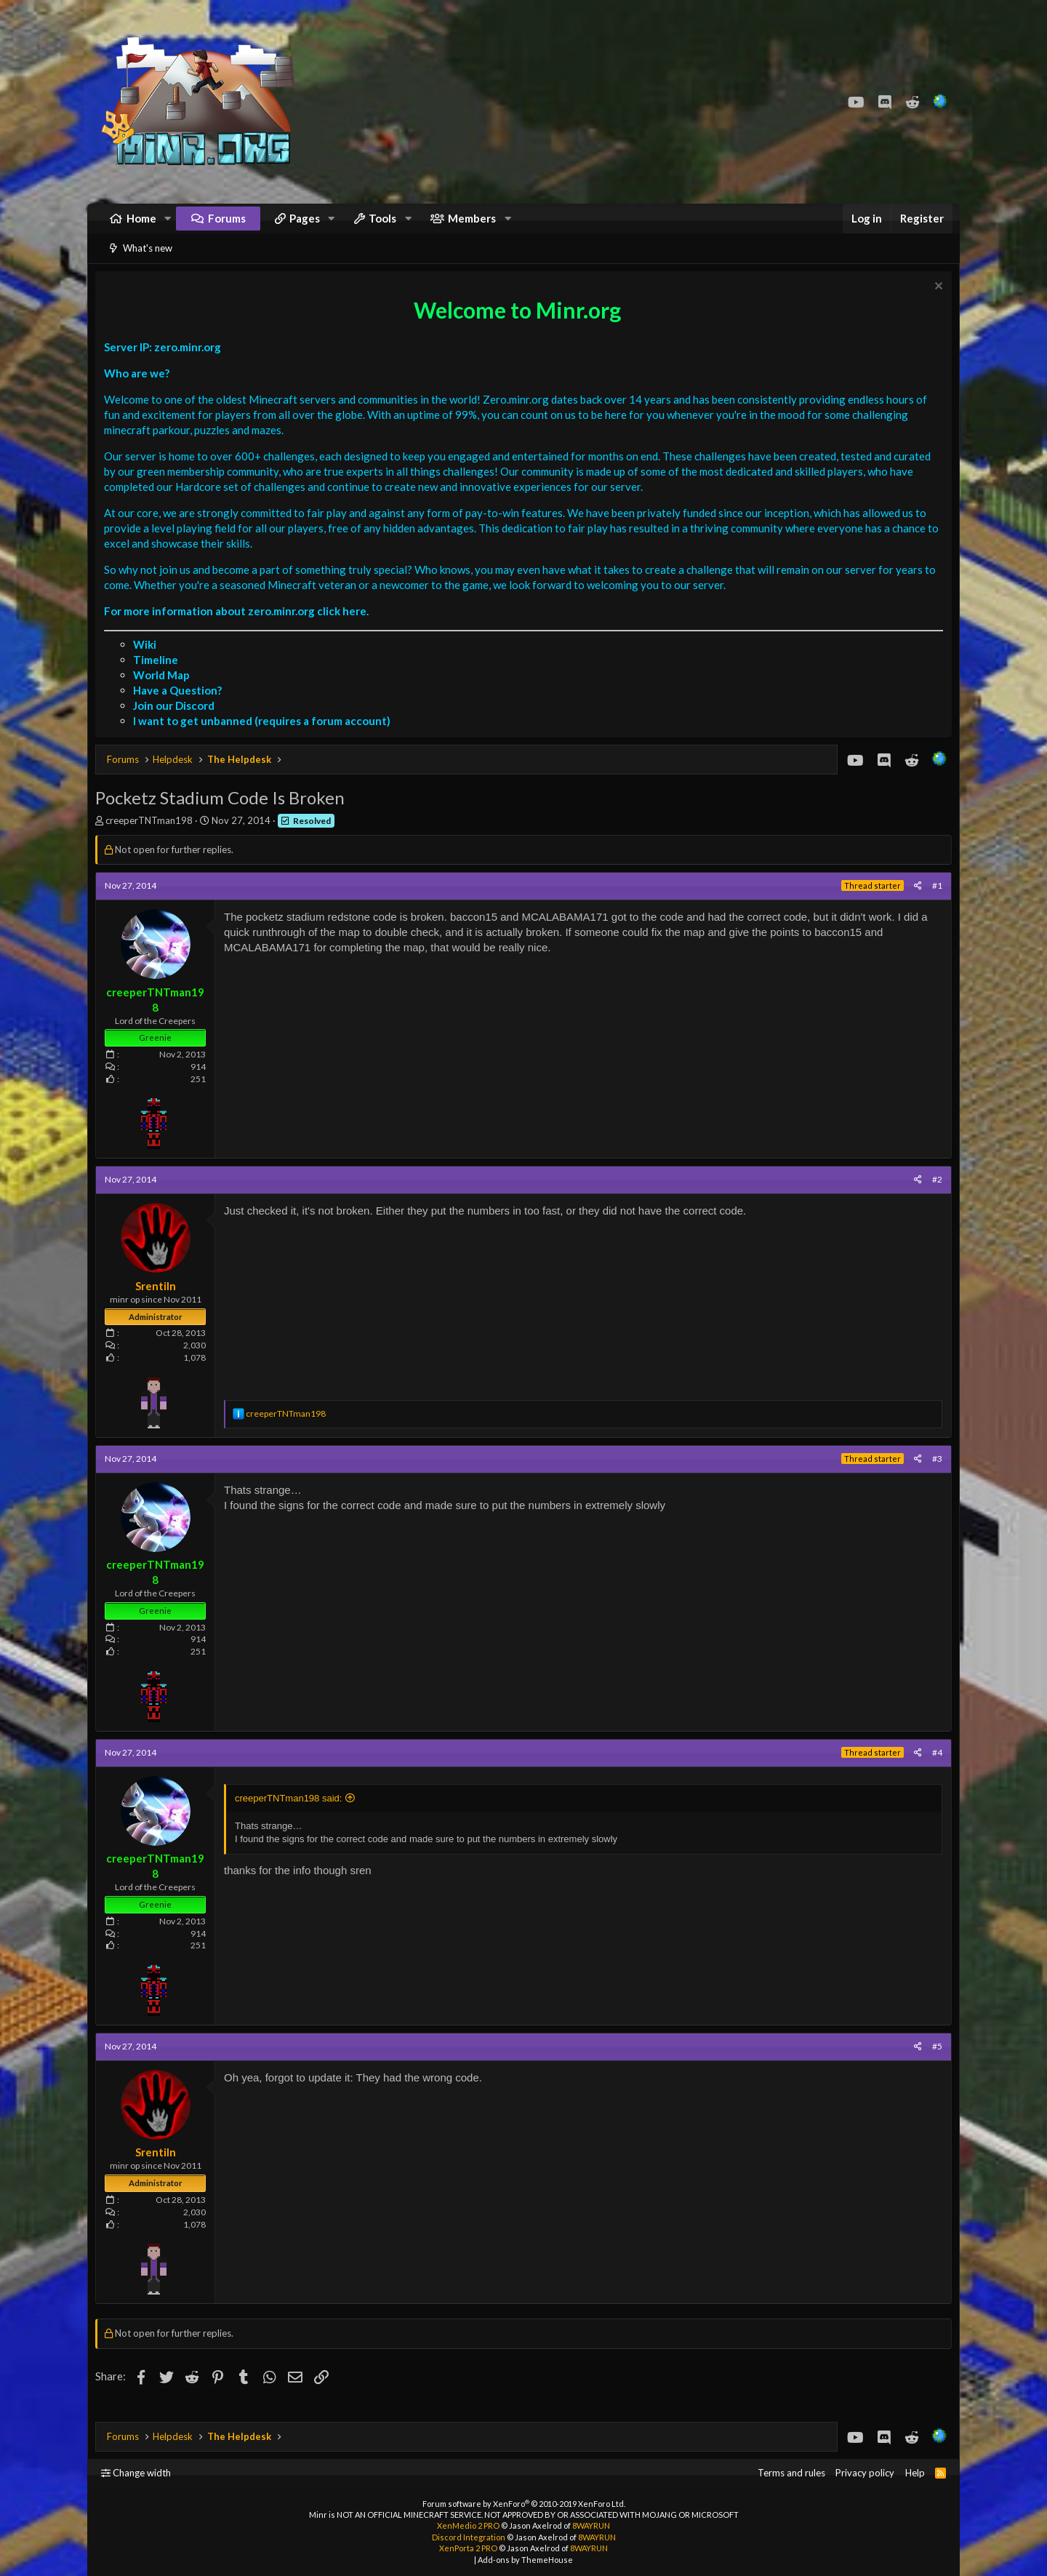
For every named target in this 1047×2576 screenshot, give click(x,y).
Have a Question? (181, 708)
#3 (933, 1476)
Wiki (148, 662)
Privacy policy (864, 2473)
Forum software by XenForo (523, 2503)
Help (915, 2473)
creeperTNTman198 (152, 838)
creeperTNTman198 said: (291, 1816)
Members (472, 225)
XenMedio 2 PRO (468, 2525)
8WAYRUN (591, 2525)
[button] (168, 226)
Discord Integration (468, 2537)
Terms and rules (791, 2473)
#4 (933, 1770)
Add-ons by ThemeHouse (525, 2559)
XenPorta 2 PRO (468, 2548)
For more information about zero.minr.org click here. (240, 629)
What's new (147, 262)
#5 (933, 2064)
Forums (227, 225)
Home (141, 225)
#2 (933, 1197)
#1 (933, 903)
